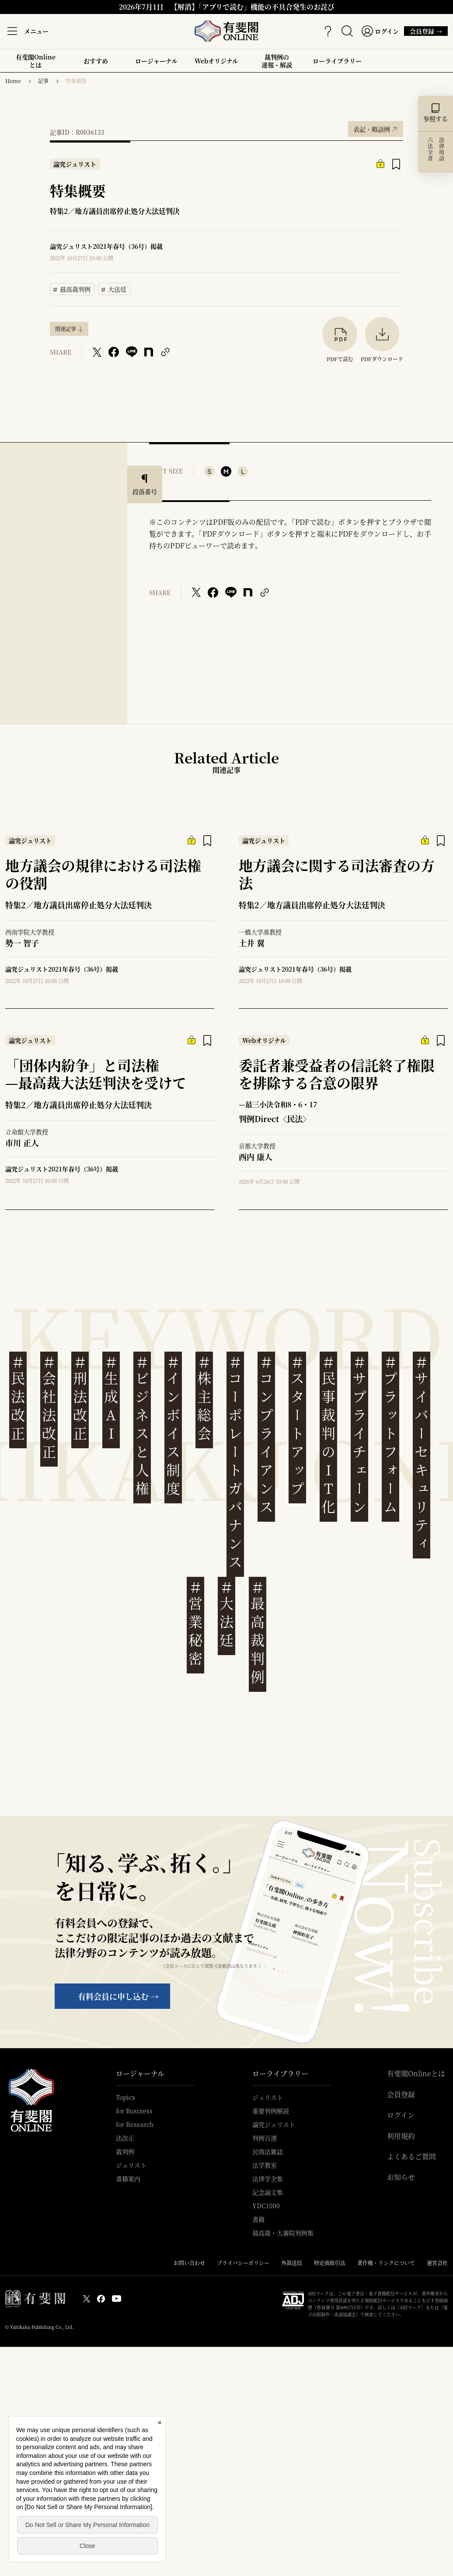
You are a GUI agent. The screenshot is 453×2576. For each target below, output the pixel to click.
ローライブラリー (337, 64)
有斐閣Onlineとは (36, 60)
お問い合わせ (189, 2262)
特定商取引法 (329, 2262)
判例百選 (264, 2137)
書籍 (258, 2219)
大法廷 (114, 288)
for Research (134, 2124)
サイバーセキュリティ (421, 1453)
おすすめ (96, 64)
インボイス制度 (173, 1426)
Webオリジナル (216, 60)
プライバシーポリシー (243, 2262)
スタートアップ (297, 1426)
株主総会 (204, 1398)
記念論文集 (267, 2192)
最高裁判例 (72, 288)
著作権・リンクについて (386, 2262)
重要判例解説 (270, 2110)
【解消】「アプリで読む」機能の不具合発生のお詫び (253, 7)
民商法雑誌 (267, 2151)
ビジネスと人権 (142, 1426)
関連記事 (65, 328)
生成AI (111, 1398)
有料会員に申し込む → (118, 1996)
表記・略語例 (375, 127)
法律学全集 (267, 2178)
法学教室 (264, 2165)
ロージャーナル (156, 60)
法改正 (125, 2137)
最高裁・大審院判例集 (283, 2232)
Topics (125, 2097)
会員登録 (401, 2094)
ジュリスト (131, 2165)
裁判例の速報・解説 (276, 60)
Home (13, 80)
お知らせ (401, 2177)
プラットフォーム (390, 1435)
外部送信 (291, 2262)
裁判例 (125, 2151)
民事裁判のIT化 (328, 1435)
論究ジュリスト (273, 2124)
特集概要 (76, 80)
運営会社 (437, 2262)
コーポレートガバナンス (235, 1462)
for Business (134, 2110)
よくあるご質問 (411, 2156)
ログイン (401, 2115)
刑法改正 (80, 1398)
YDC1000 (266, 2205)
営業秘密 (195, 1623)
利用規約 (401, 2136)
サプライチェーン (359, 1435)
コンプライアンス (266, 1435)
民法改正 (18, 1398)
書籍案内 (128, 2178)
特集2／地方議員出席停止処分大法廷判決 (115, 211)
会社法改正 (49, 1407)
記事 (43, 80)
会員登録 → (423, 31)
